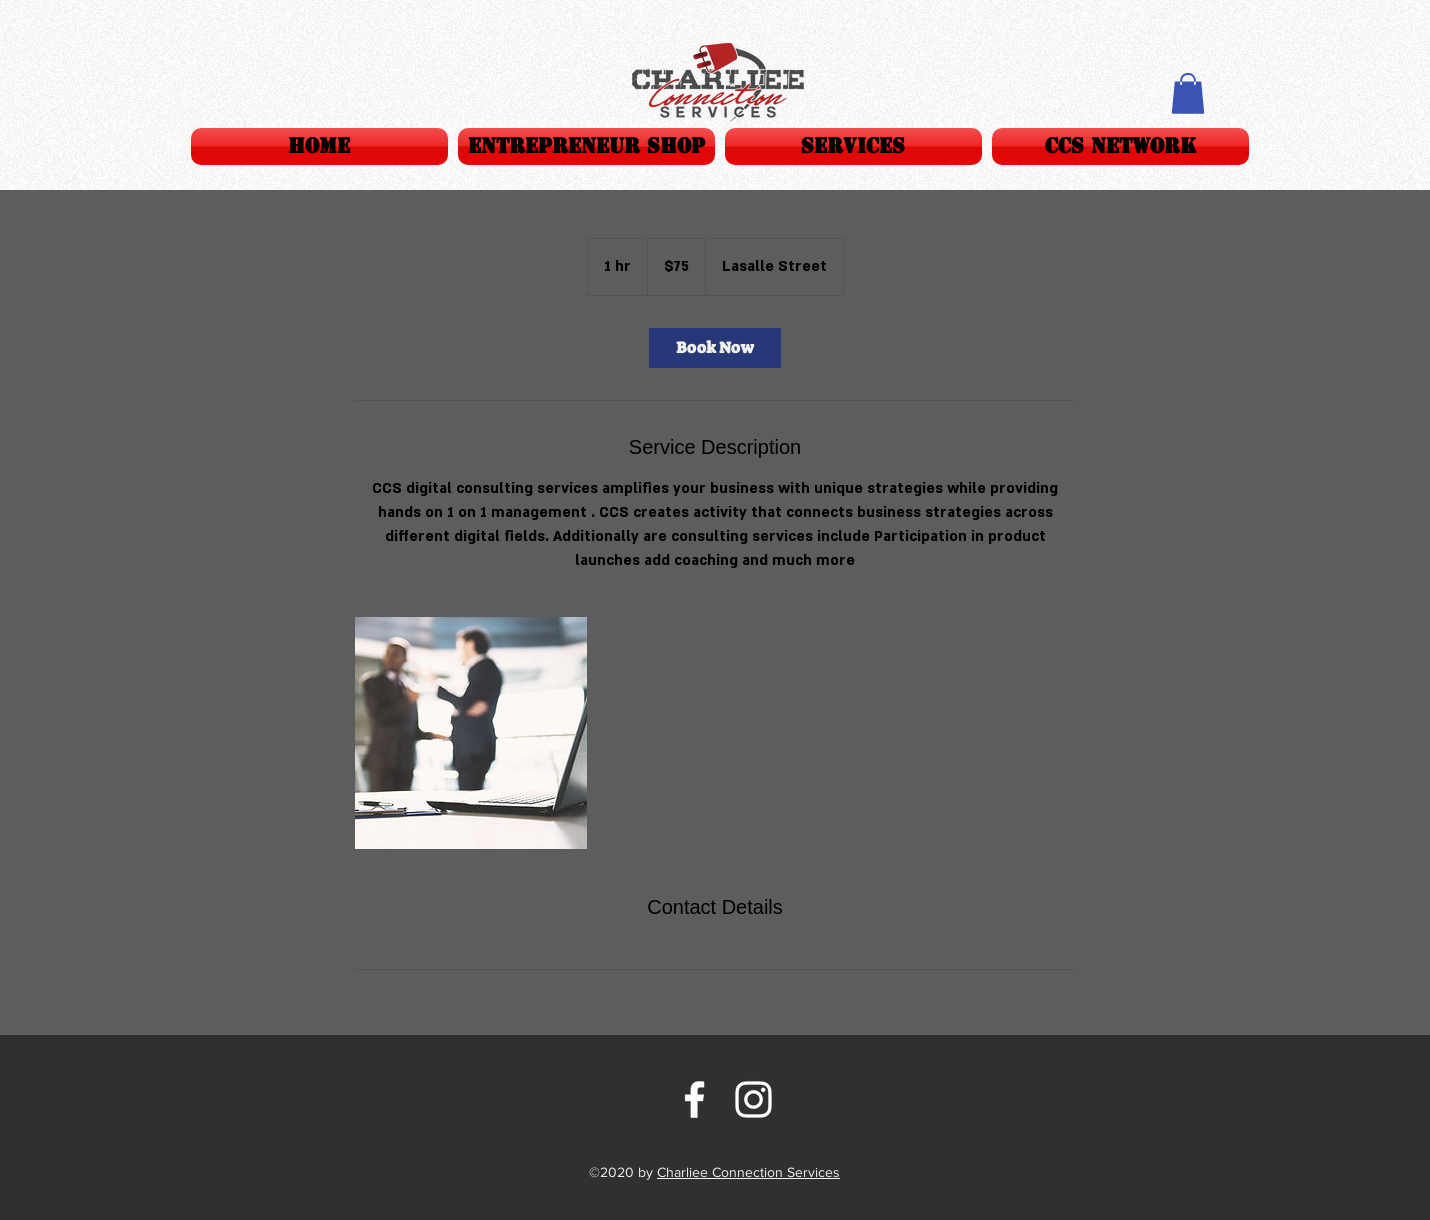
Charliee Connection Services (748, 1172)
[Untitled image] (471, 733)
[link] (715, 348)
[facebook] (694, 1099)
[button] (853, 146)
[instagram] (753, 1099)
